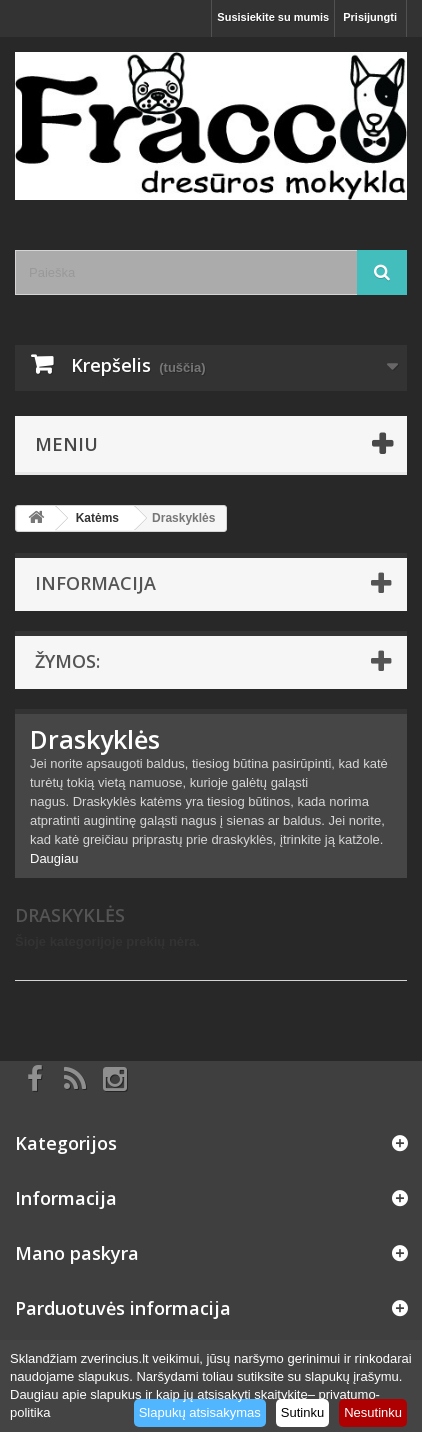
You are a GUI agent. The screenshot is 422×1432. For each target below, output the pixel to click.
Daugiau (54, 858)
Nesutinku (373, 1412)
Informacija (95, 583)
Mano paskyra (77, 1253)
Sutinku (302, 1412)
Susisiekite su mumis (273, 17)
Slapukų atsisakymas (200, 1412)
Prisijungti (370, 17)
